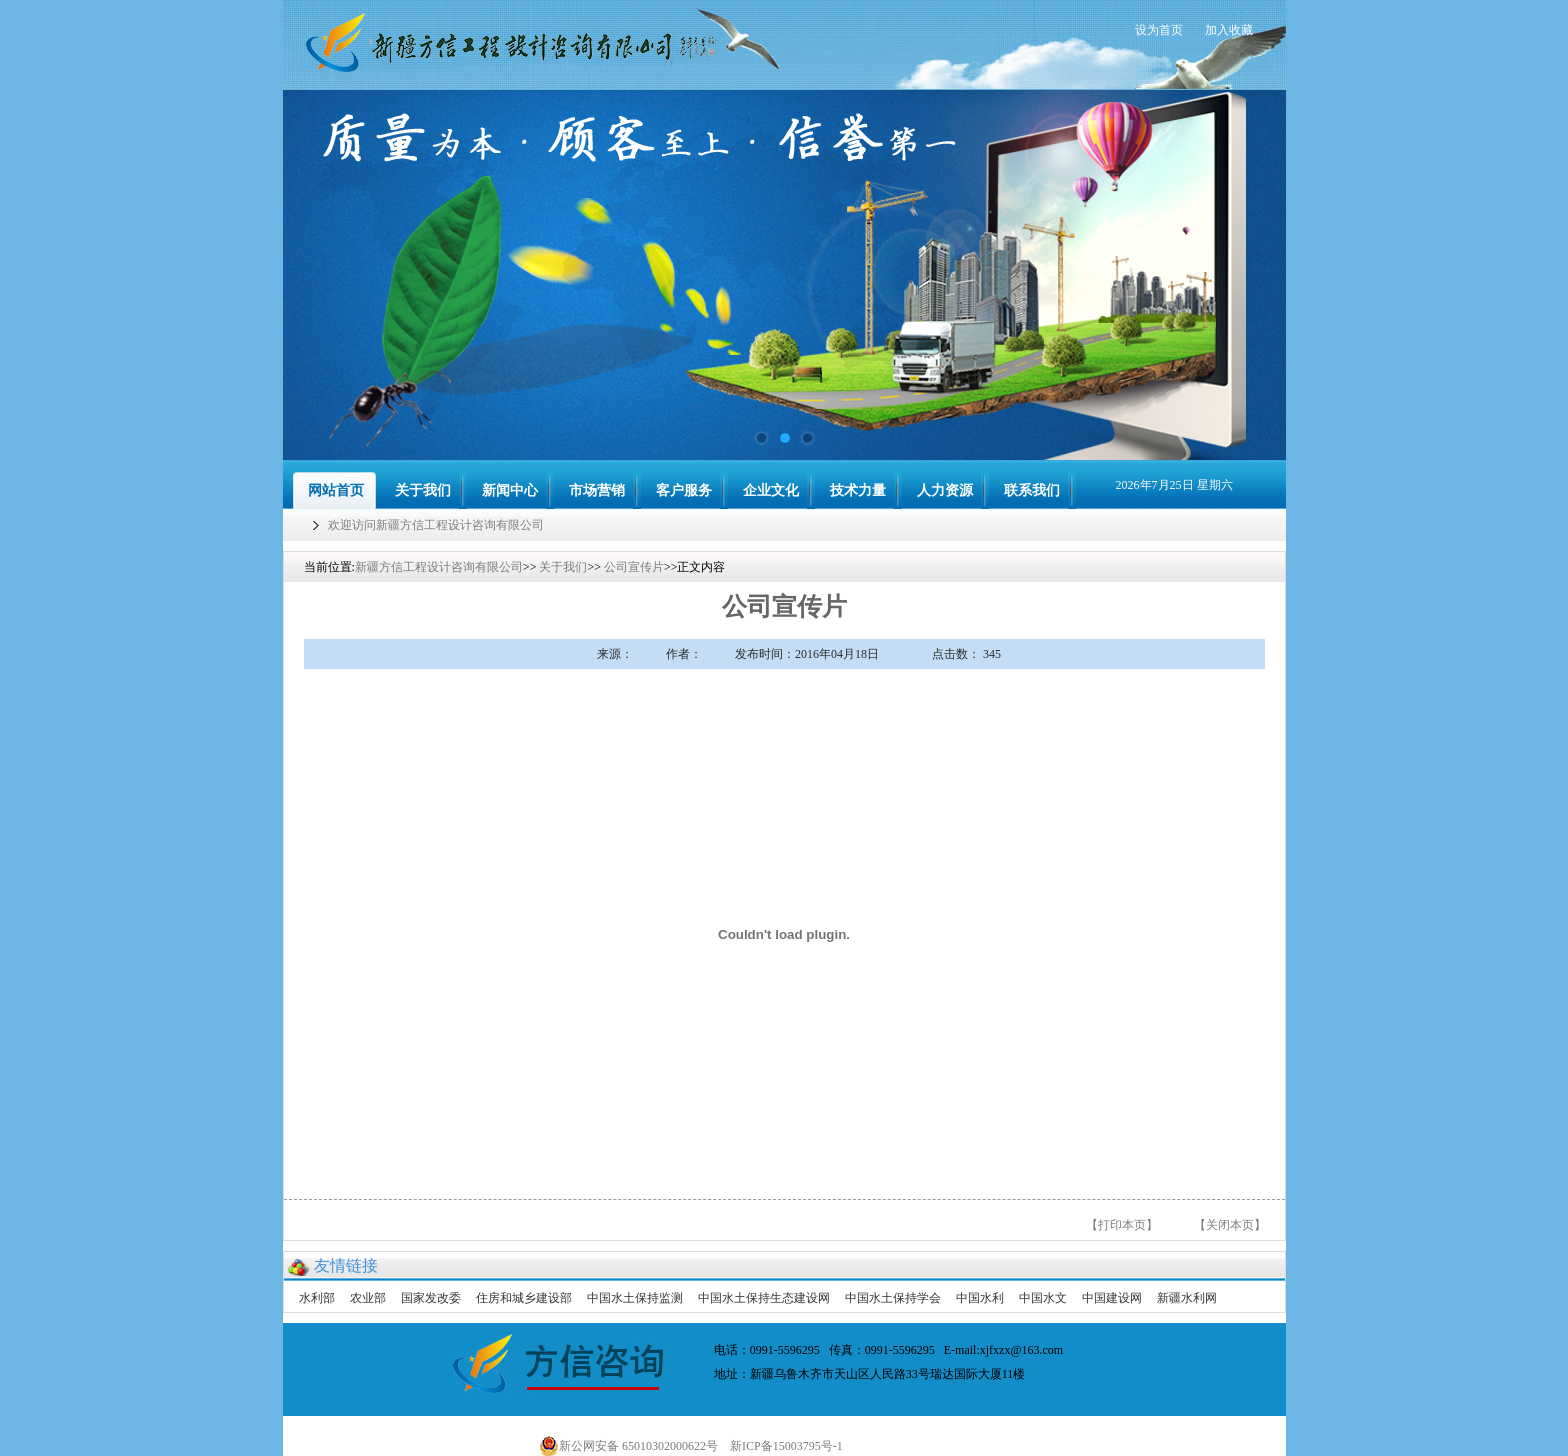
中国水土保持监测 (635, 1298)
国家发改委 (431, 1298)
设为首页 (1159, 30)
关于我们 (423, 490)
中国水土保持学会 (893, 1298)
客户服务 (684, 490)
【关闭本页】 (1230, 1225)
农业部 (368, 1298)
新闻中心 (510, 490)
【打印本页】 (1122, 1225)
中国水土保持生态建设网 (764, 1298)
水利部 (317, 1298)
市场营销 (597, 490)
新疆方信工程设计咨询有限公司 (439, 567)
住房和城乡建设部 (524, 1298)
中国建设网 (1112, 1298)
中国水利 (980, 1298)
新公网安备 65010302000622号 (628, 1446)
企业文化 (771, 490)
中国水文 (1043, 1298)
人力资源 (945, 490)
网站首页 (336, 490)
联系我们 (1032, 490)
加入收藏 (1229, 30)
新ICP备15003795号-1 (791, 1446)
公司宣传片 (634, 567)
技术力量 (858, 490)
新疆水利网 (1187, 1298)
